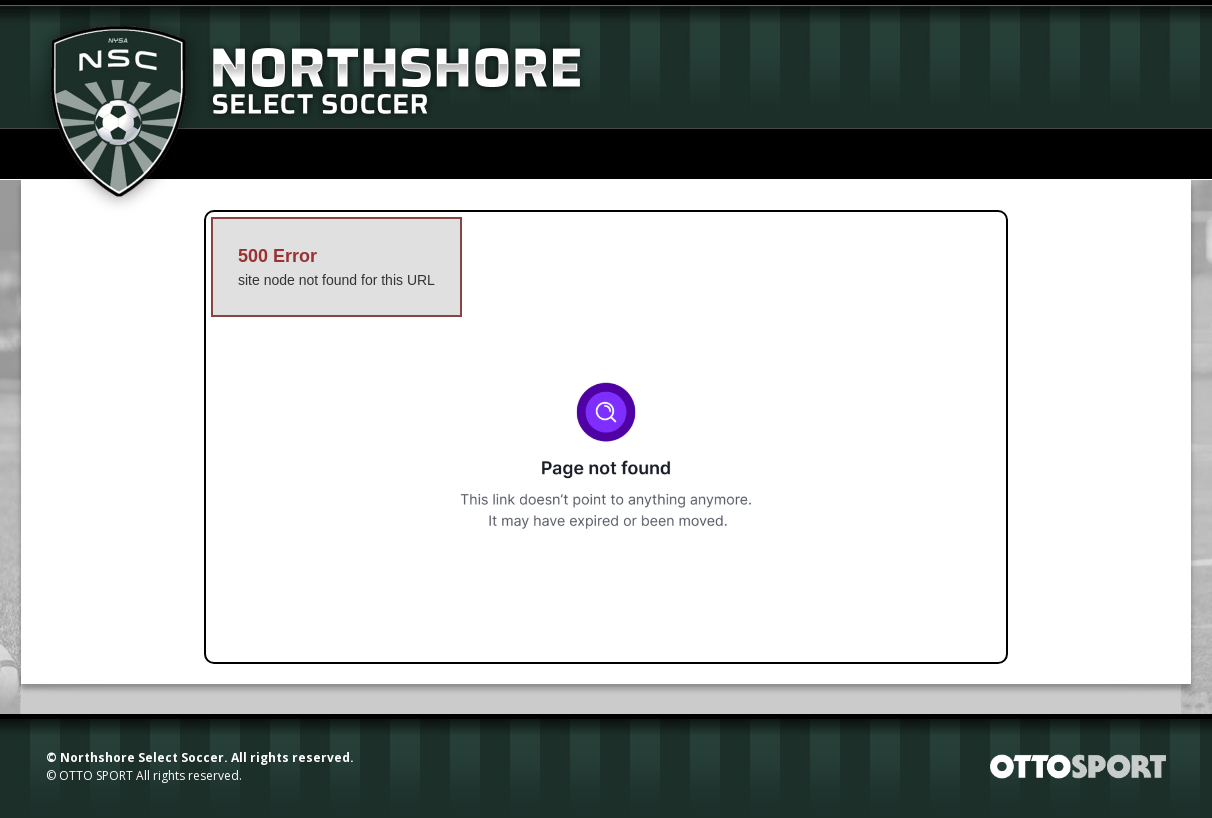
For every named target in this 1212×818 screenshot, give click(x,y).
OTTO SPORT (96, 775)
